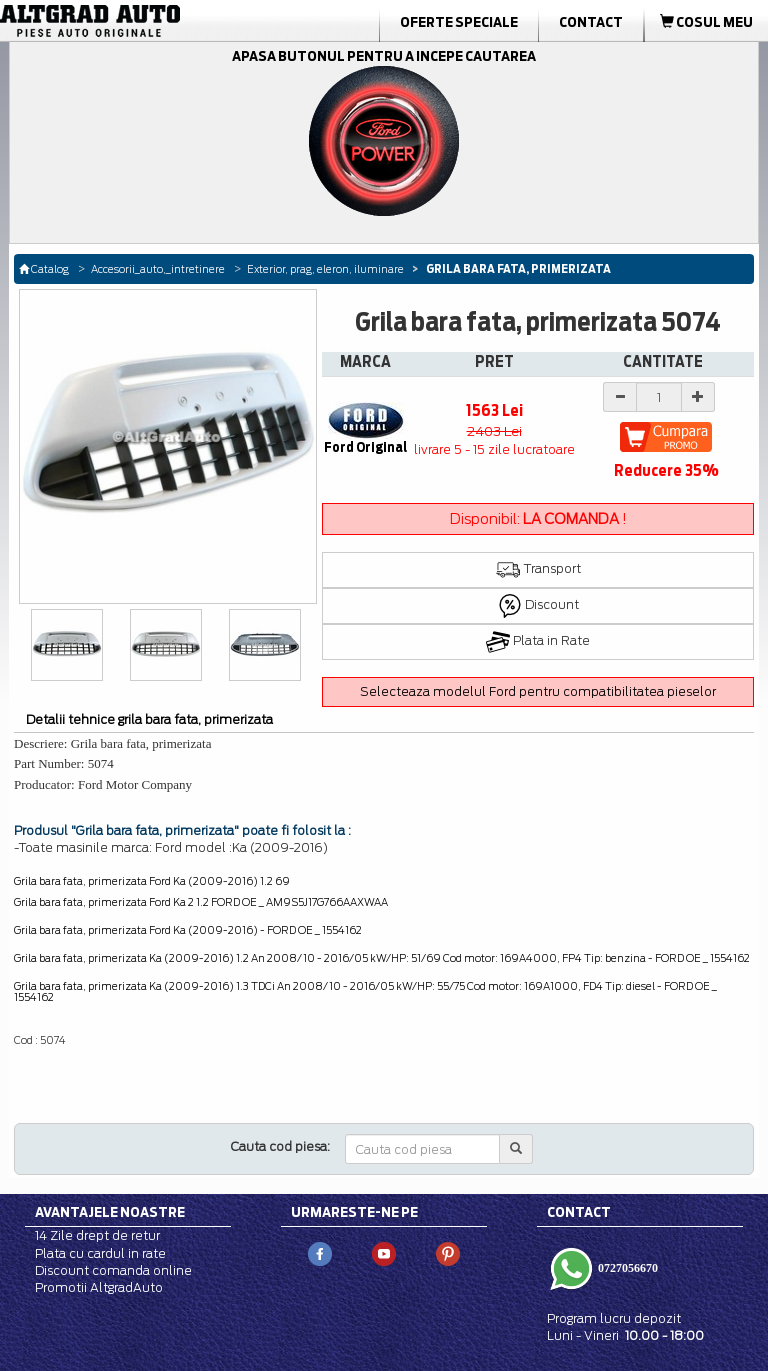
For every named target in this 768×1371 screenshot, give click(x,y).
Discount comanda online (113, 1270)
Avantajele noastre (110, 1212)
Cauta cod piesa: (280, 1146)
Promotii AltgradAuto (99, 1287)
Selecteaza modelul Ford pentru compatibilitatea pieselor (538, 691)
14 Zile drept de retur (97, 1235)
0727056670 (626, 1267)
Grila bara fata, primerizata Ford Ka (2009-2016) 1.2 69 (152, 881)
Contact (591, 22)
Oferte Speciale (459, 22)
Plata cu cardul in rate (100, 1253)
